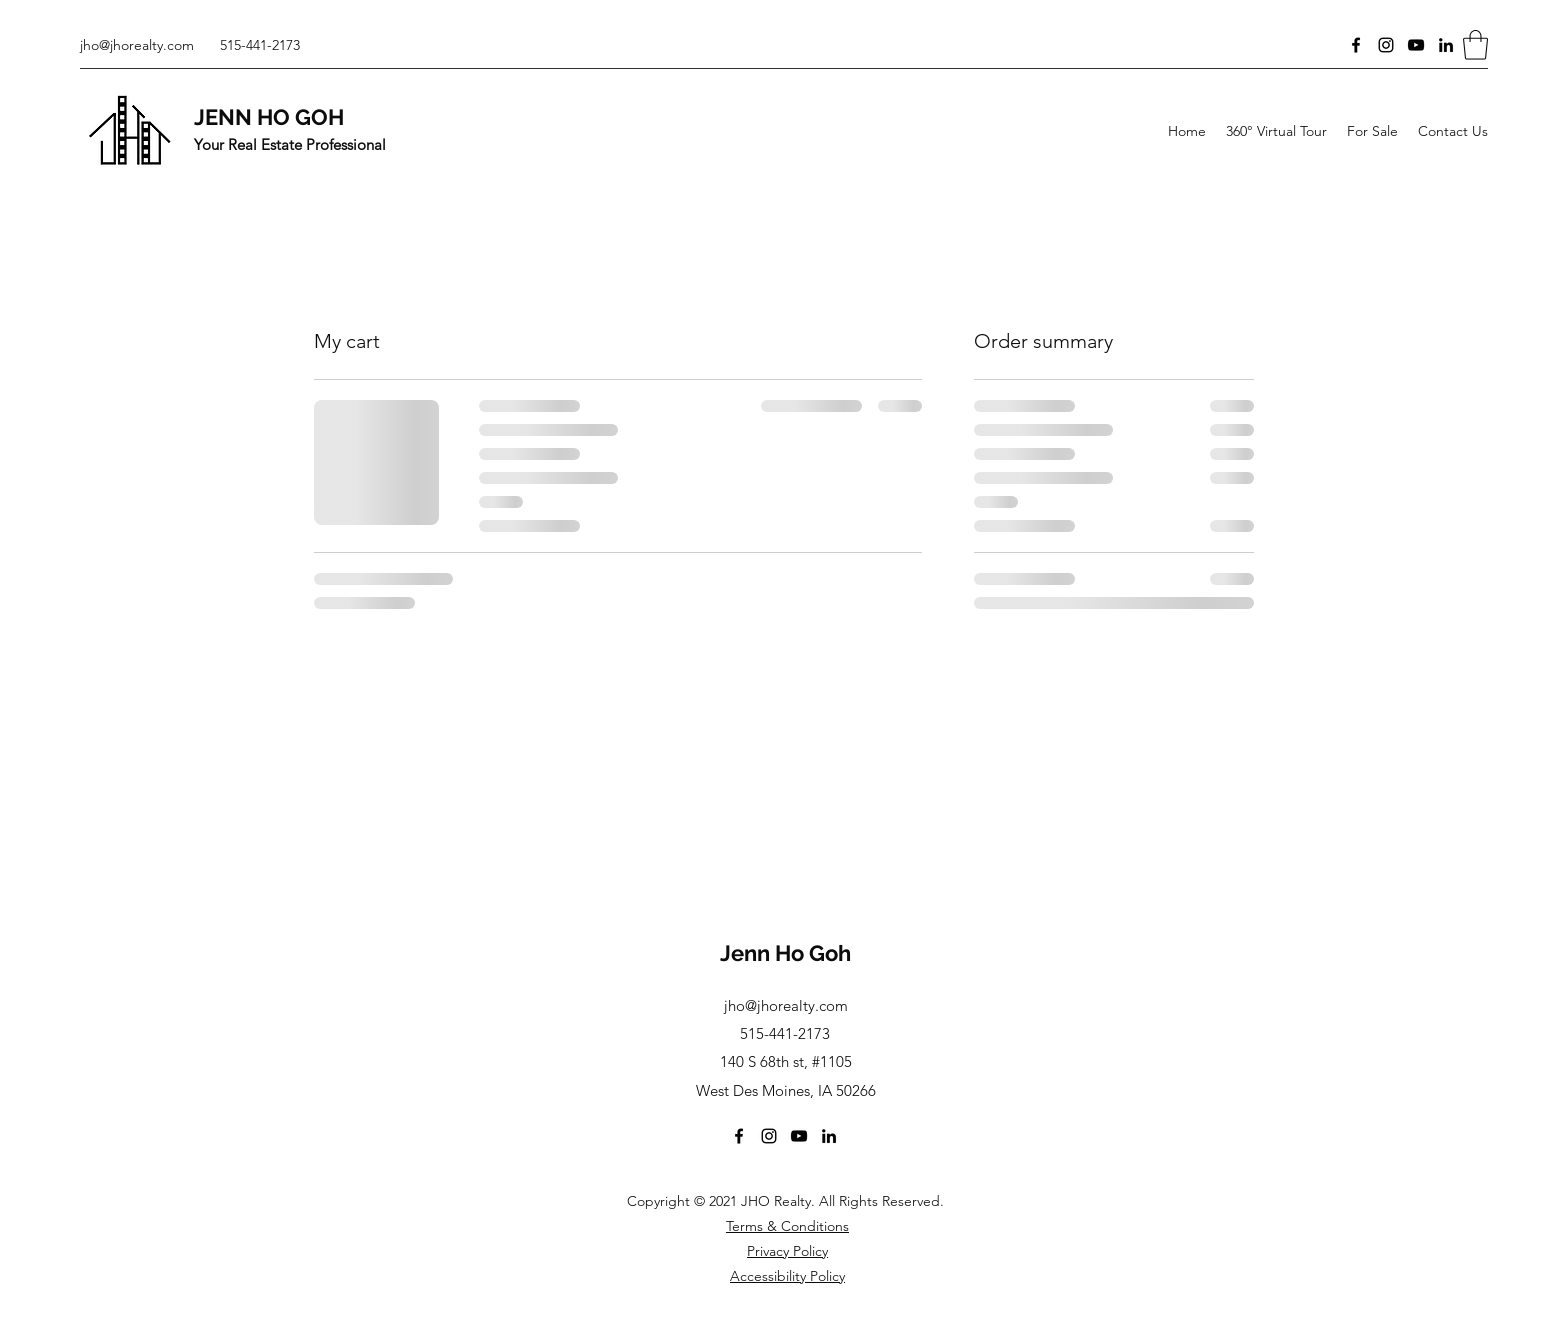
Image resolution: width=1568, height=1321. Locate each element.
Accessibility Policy (787, 1276)
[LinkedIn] (1446, 45)
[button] (1475, 45)
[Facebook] (1356, 45)
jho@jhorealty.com (137, 45)
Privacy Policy (787, 1251)
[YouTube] (1416, 45)
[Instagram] (1386, 45)
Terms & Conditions (787, 1226)
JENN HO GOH (269, 117)
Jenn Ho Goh (785, 953)
